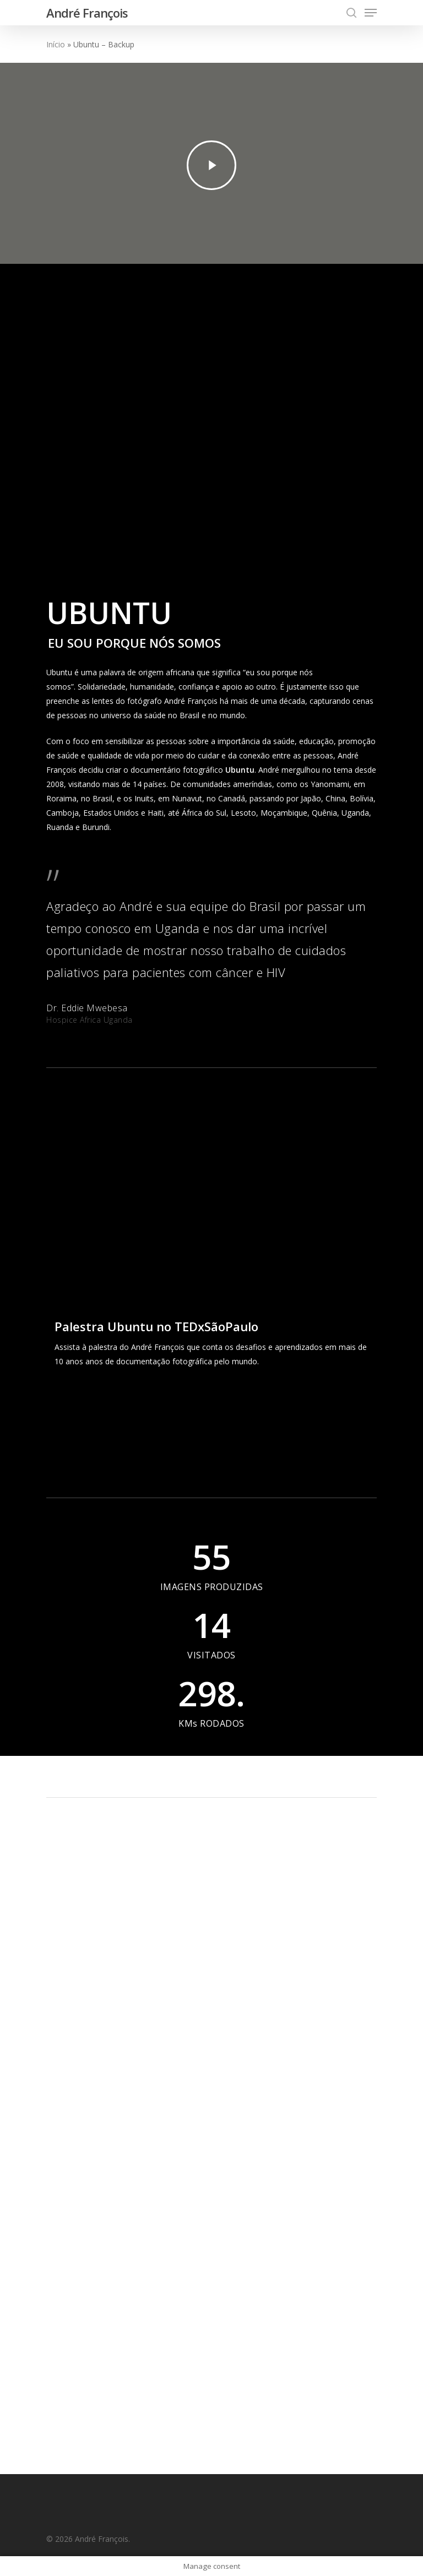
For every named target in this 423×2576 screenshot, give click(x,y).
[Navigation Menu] (371, 12)
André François (87, 13)
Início (55, 44)
